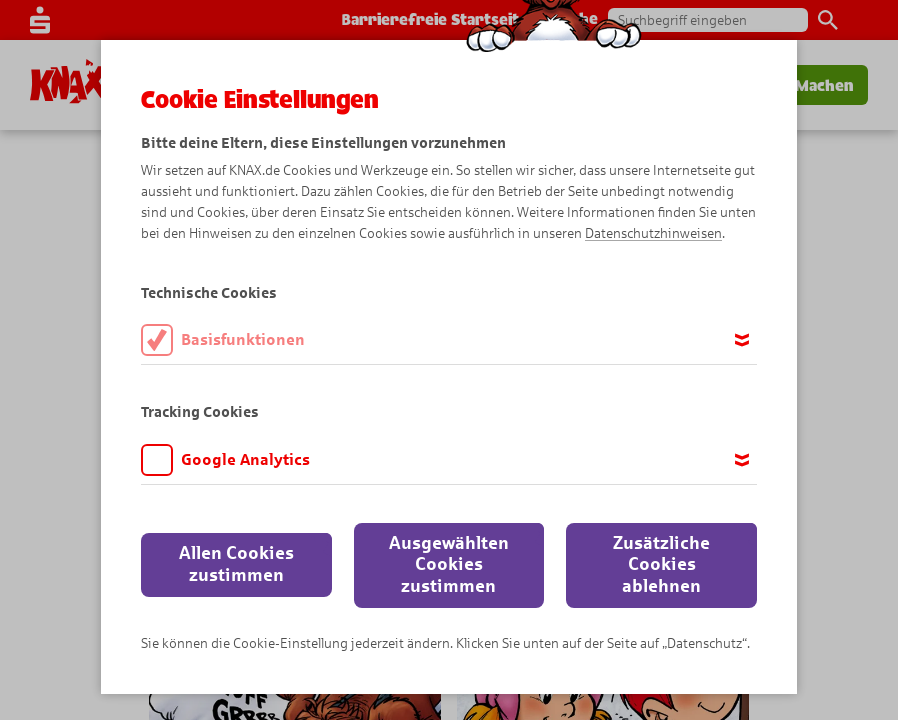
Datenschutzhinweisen (653, 233)
